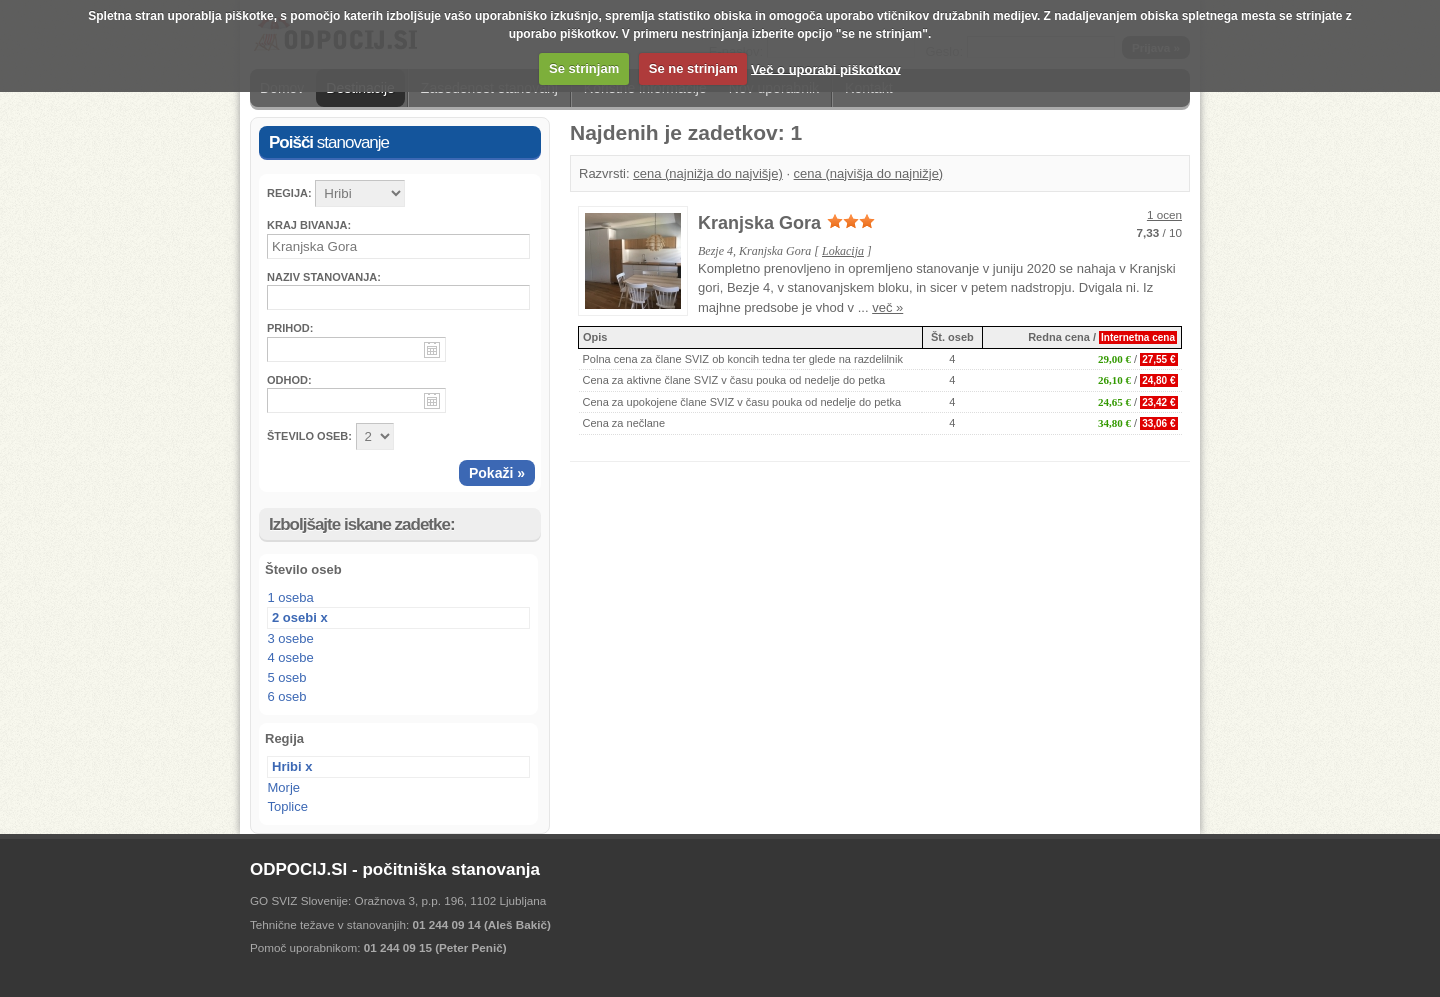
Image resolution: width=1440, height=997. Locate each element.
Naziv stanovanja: (324, 277)
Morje (284, 787)
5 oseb (287, 677)
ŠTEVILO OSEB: (309, 436)
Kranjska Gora (759, 223)
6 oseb (287, 696)
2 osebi (294, 617)
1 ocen (1164, 214)
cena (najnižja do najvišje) (708, 173)
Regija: (289, 193)
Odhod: (289, 380)
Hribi (287, 766)
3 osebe (291, 638)
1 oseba (291, 597)
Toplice (288, 806)
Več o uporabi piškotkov (826, 68)
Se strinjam (584, 68)
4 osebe (291, 657)
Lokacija (843, 251)
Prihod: (290, 328)
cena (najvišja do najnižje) (869, 173)
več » (887, 307)
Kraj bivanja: (309, 225)
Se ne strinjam (693, 68)
